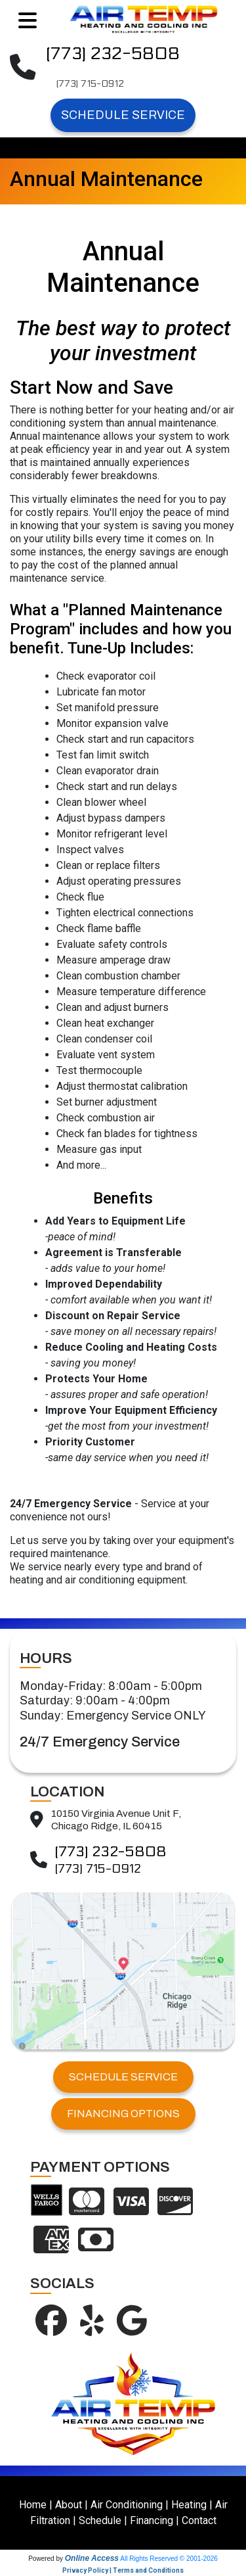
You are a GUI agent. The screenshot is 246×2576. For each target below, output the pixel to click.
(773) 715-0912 (90, 83)
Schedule (100, 2520)
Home (33, 2504)
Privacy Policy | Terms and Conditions (123, 2570)
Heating (189, 2504)
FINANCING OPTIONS (123, 2113)
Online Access (92, 2558)
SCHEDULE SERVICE (123, 2076)
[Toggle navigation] (27, 21)
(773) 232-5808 (113, 53)
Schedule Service (123, 115)
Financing (151, 2520)
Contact (199, 2520)
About (68, 2504)
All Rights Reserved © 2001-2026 (169, 2558)
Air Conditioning (127, 2504)
